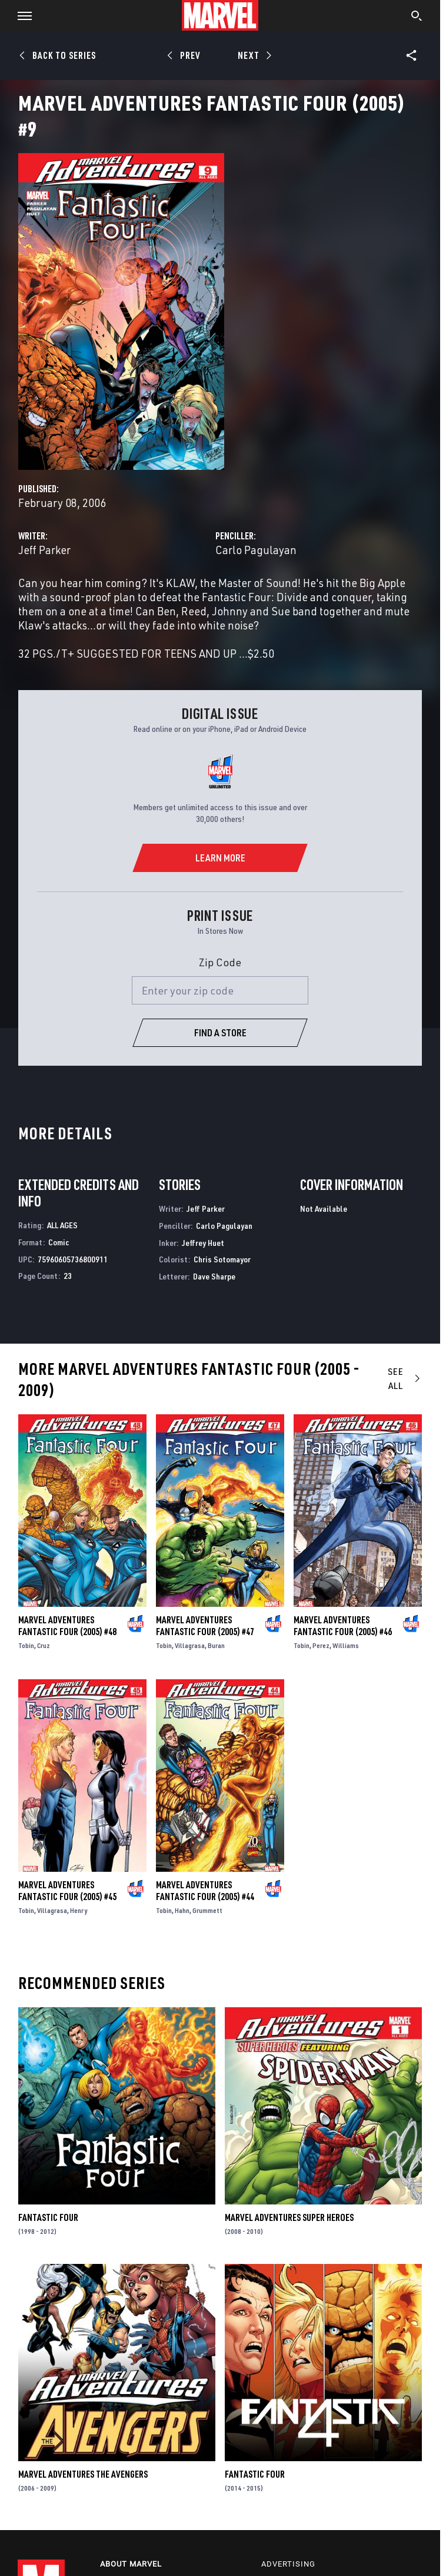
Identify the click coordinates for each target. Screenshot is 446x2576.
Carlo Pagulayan (256, 549)
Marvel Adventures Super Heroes (289, 2217)
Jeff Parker (44, 549)
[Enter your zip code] (220, 990)
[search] (416, 17)
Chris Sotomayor (222, 1259)
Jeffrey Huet (203, 1243)
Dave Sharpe (214, 1276)
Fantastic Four (48, 2217)
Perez (320, 1645)
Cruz (43, 1645)
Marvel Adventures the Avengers (83, 2474)
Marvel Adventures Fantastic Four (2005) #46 (343, 1625)
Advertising (288, 2564)
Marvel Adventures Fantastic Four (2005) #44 (205, 1890)
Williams (345, 1645)
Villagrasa (190, 1645)
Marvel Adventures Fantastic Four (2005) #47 (205, 1625)
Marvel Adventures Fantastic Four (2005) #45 (67, 1890)
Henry (78, 1910)
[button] (20, 15)
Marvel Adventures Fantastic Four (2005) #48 (67, 1625)
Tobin (26, 1645)
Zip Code (220, 962)
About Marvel (131, 2564)
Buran (216, 1645)
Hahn (182, 1910)
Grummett (207, 1910)
